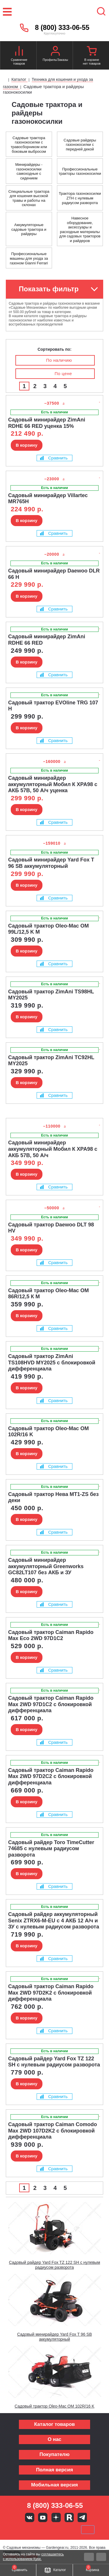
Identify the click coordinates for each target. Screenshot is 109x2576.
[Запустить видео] (55, 2228)
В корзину (26, 445)
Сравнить (53, 457)
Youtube (42, 2517)
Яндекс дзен (56, 2517)
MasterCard (34, 2530)
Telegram (82, 2517)
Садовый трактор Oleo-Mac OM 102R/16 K (54, 2406)
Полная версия (54, 2470)
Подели (61, 2530)
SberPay (87, 2529)
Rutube (69, 2517)
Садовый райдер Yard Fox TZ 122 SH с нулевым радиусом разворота (54, 2265)
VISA (15, 2530)
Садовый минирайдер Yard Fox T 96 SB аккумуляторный (54, 2337)
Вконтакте (29, 2517)
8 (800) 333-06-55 (62, 27)
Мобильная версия (54, 2485)
